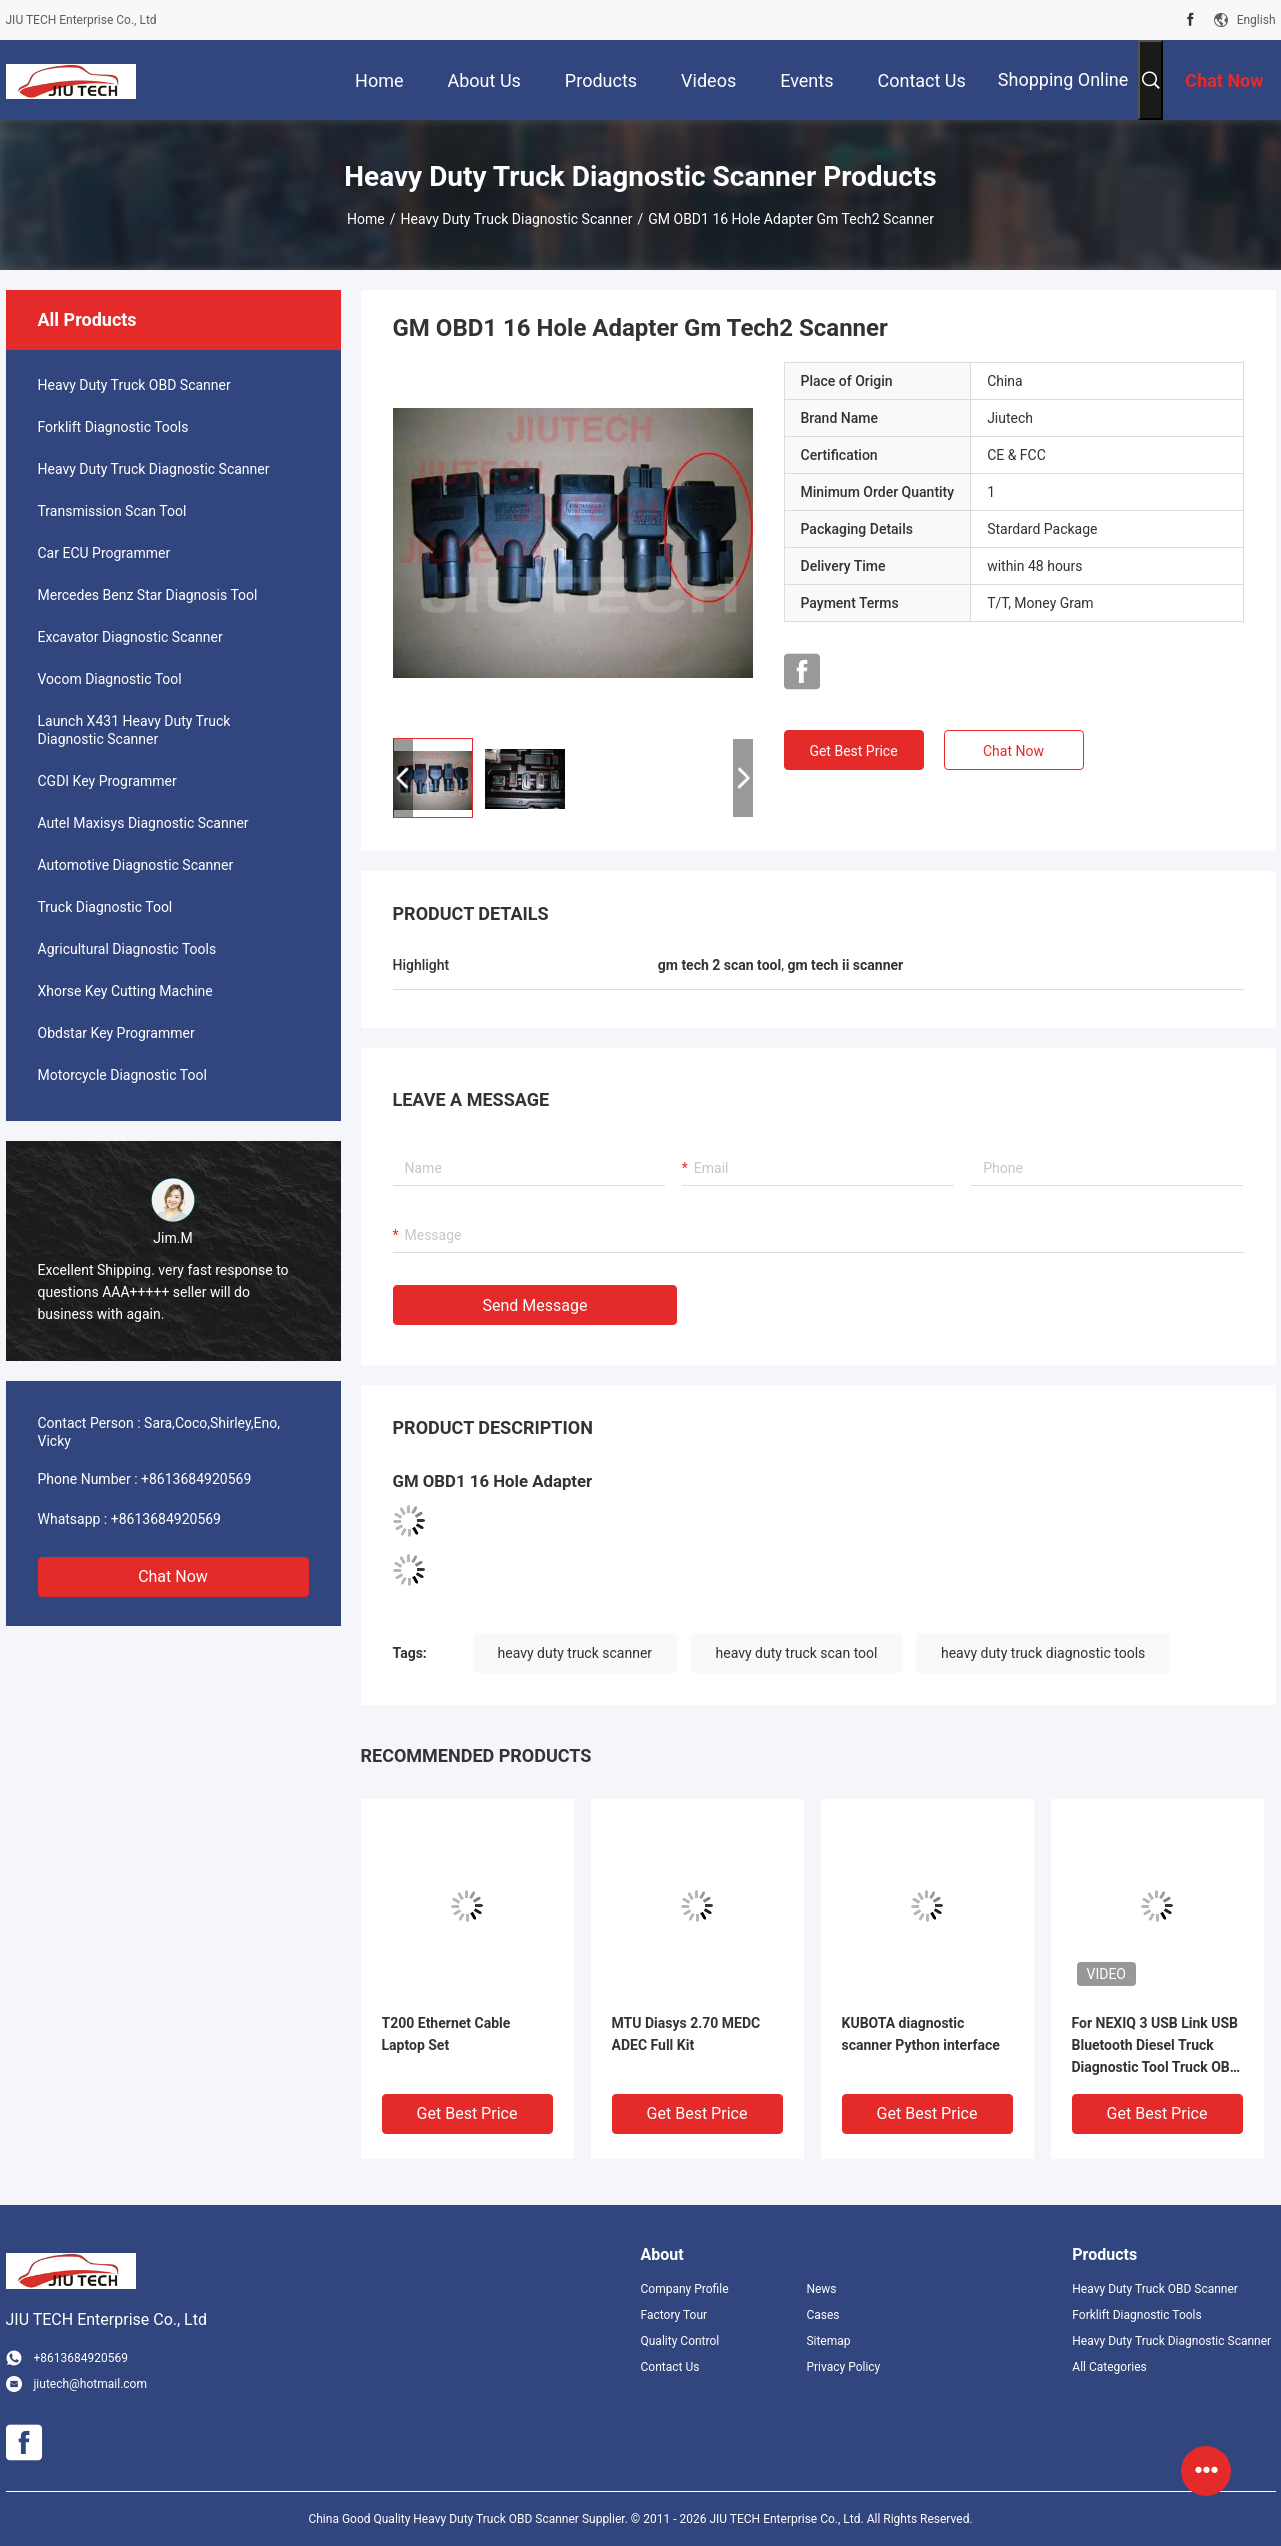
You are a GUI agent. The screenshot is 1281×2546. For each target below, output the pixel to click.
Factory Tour (674, 2315)
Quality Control (680, 2341)
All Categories (1109, 2367)
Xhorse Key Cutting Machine (125, 991)
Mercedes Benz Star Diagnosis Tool (148, 595)
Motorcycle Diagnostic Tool (122, 1075)
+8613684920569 (196, 1479)
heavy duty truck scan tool (797, 1653)
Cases (822, 2315)
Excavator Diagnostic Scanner (130, 637)
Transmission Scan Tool (112, 511)
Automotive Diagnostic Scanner (136, 865)
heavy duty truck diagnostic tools (1043, 1653)
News (821, 2289)
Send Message (535, 1305)
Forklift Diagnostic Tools (113, 427)
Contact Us (670, 2367)
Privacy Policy (843, 2367)
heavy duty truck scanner (575, 1653)
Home (366, 219)
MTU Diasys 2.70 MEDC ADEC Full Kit (686, 2034)
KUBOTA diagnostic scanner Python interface (921, 2034)
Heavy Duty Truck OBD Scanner (134, 385)
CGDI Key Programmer (107, 781)
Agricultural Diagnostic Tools (127, 949)
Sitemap (828, 2341)
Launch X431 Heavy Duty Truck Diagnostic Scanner (134, 730)
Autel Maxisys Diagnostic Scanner (143, 823)
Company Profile (685, 2289)
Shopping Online (1063, 79)
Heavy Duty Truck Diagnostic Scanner (516, 219)
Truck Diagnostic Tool (105, 907)
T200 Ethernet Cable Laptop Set (446, 2034)
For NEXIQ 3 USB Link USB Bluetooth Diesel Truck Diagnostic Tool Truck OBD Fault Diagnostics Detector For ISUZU (1155, 2046)
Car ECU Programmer (104, 553)
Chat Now (173, 1576)
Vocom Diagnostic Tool (110, 679)
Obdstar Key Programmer (116, 1033)
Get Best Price (853, 751)
